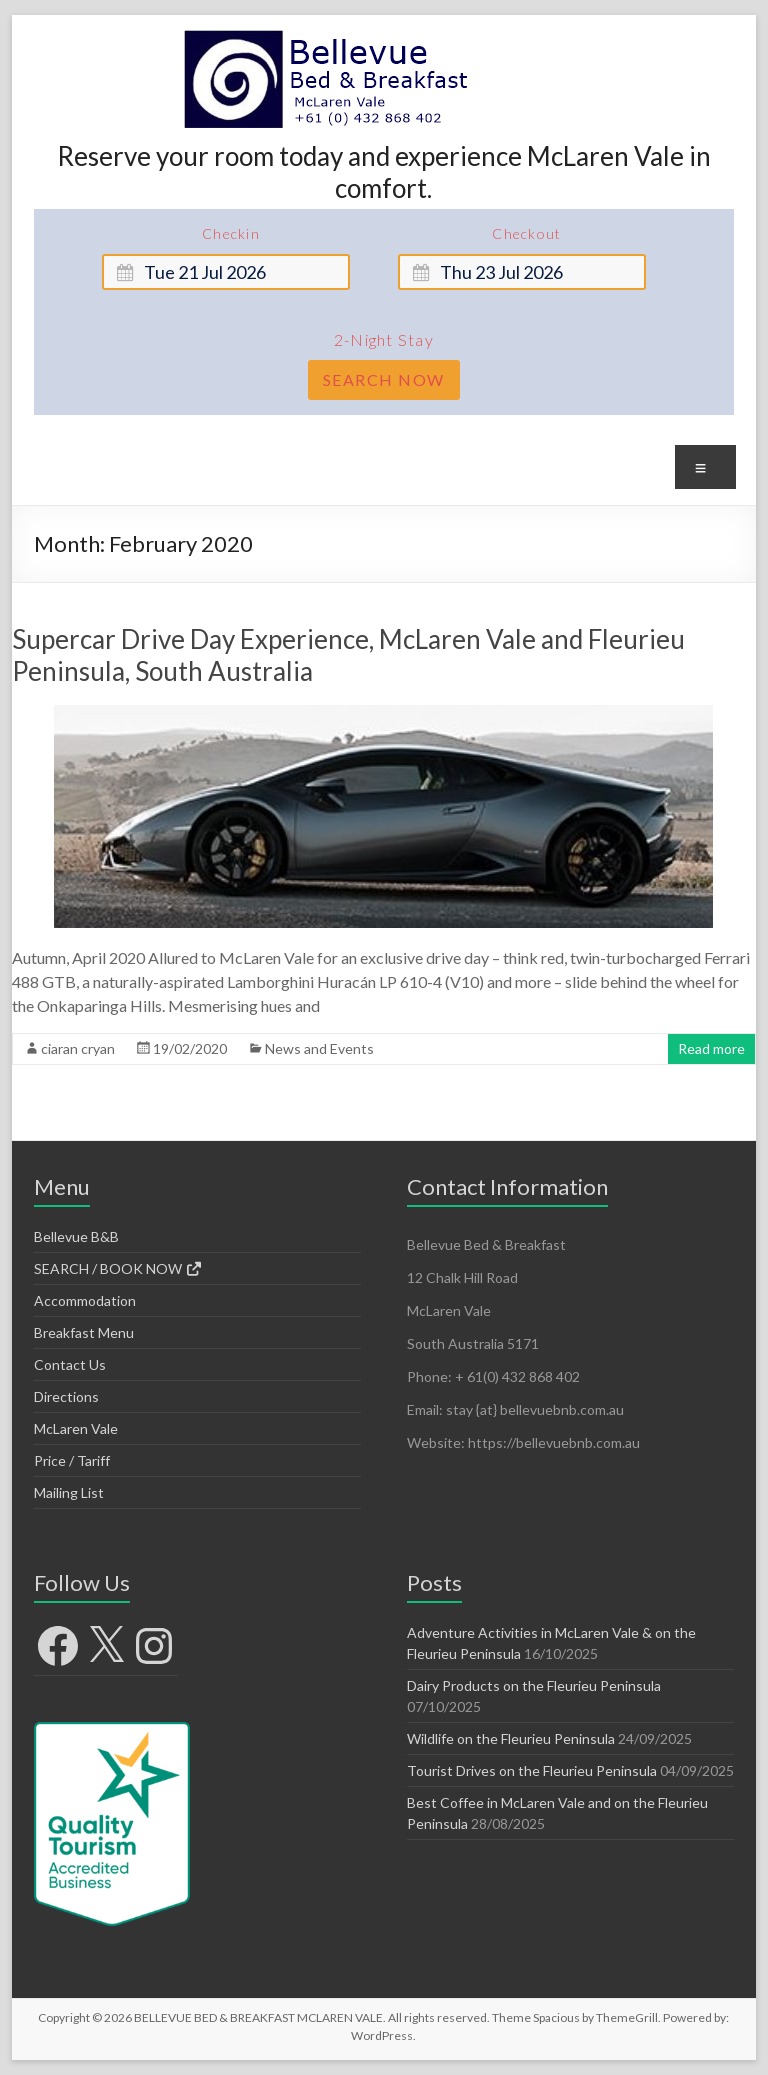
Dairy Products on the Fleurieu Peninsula (534, 1685)
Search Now (384, 379)
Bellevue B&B (76, 1236)
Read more (711, 1048)
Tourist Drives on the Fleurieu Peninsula (532, 1770)
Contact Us (70, 1364)
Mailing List (69, 1492)
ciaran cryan (78, 1048)
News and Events (319, 1048)
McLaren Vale (76, 1428)
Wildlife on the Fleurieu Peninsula (511, 1738)
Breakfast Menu (84, 1332)
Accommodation (85, 1300)
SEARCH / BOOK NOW (118, 1268)
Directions (66, 1396)
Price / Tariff (72, 1460)
